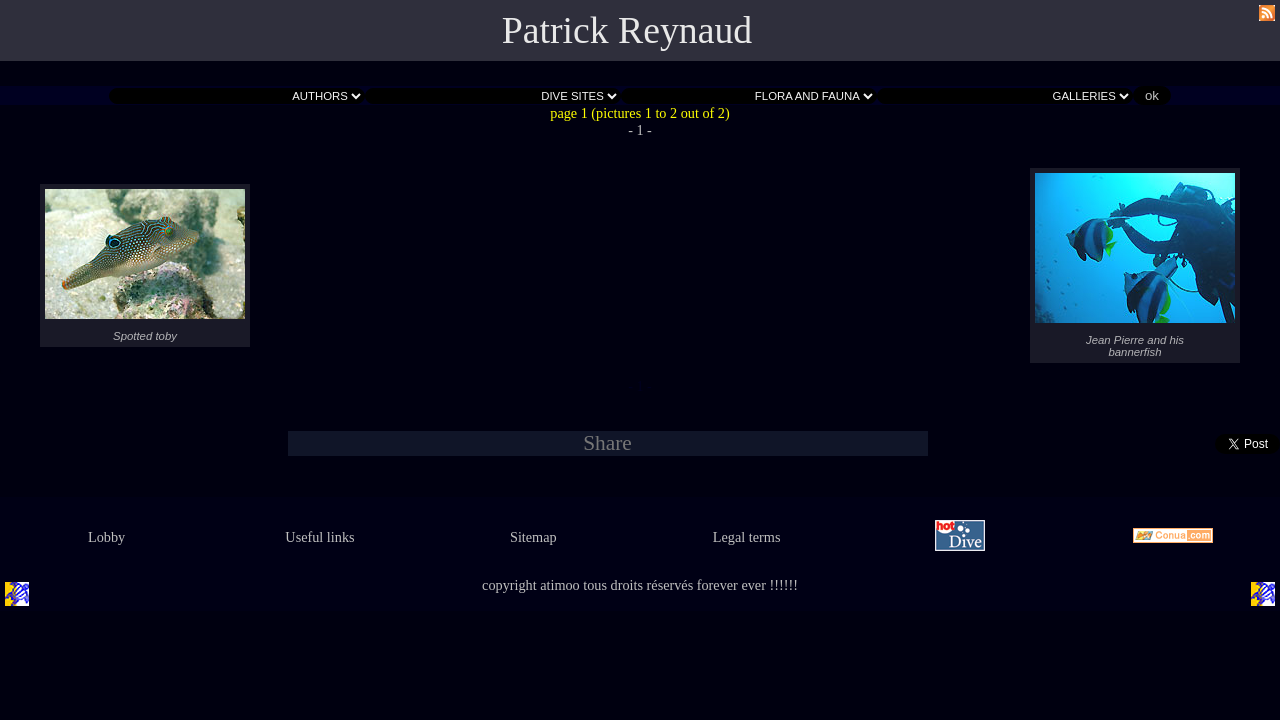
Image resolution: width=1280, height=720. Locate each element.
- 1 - (640, 130)
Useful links (319, 537)
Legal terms (747, 537)
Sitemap (533, 537)
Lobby (106, 537)
